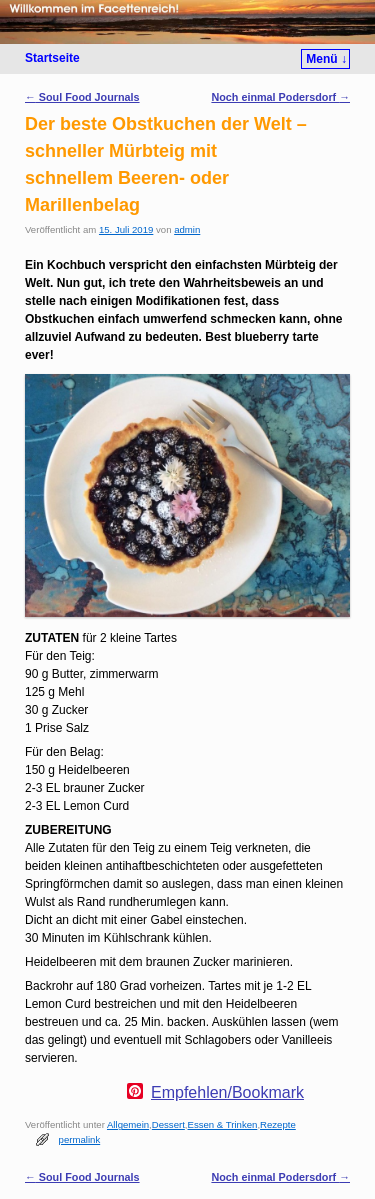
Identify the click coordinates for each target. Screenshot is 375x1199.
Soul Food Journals (82, 97)
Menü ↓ (326, 59)
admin (187, 229)
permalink (80, 1139)
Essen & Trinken (223, 1124)
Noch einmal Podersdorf (280, 97)
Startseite (52, 58)
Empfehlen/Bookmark (227, 1093)
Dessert (168, 1124)
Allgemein (128, 1124)
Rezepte (278, 1124)
